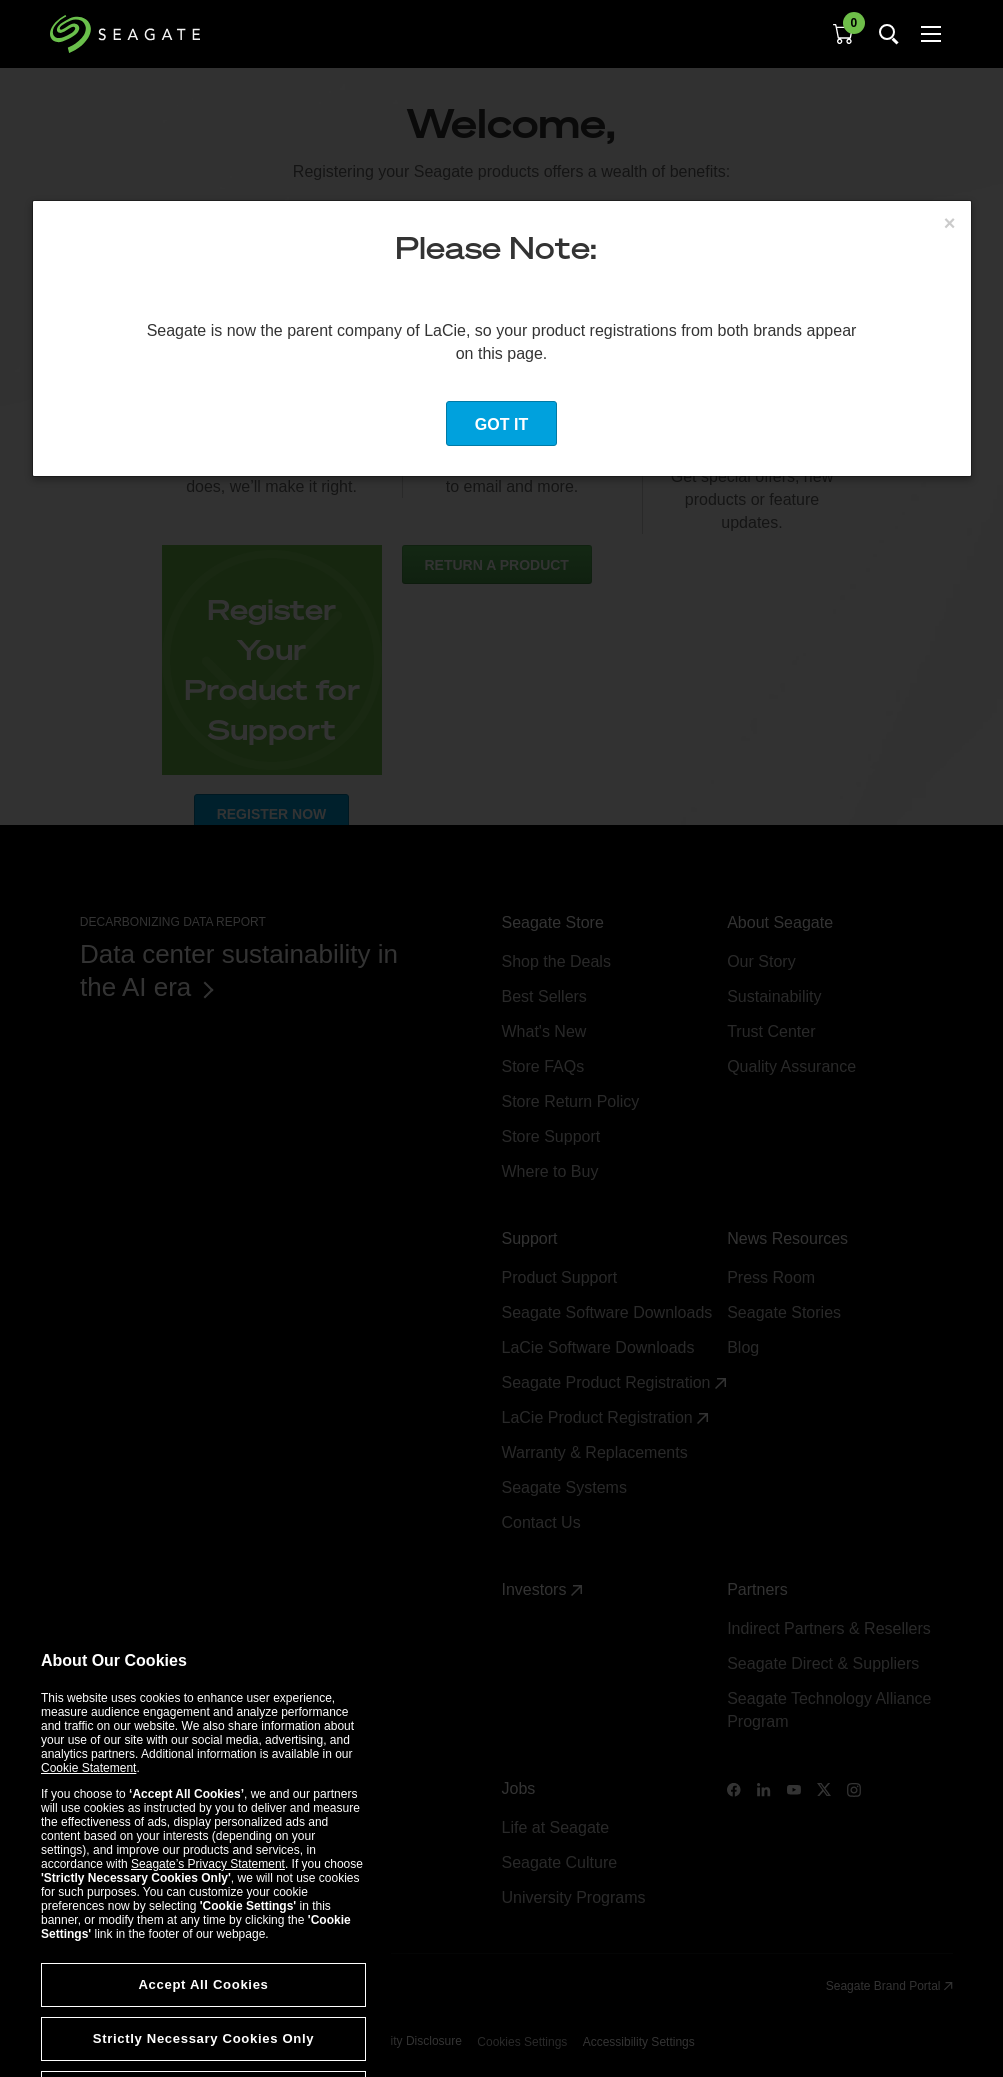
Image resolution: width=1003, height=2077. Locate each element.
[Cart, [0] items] (843, 34)
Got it (501, 424)
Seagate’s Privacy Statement (208, 1963)
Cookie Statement (88, 1867)
